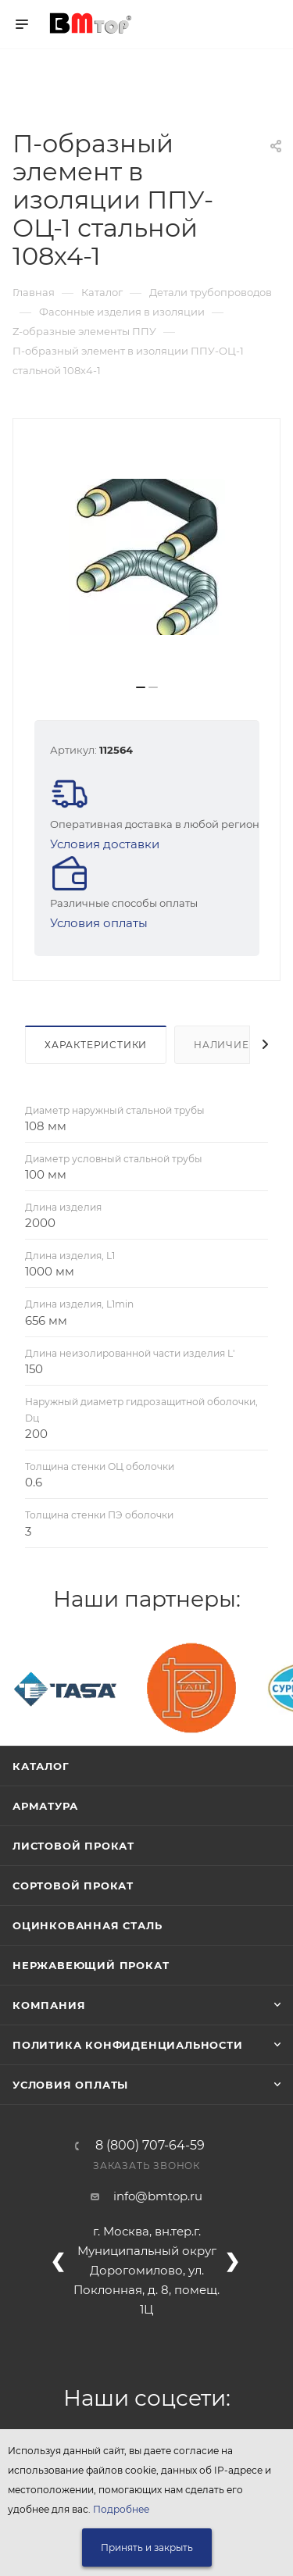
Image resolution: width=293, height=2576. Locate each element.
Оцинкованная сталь (87, 1925)
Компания (49, 2005)
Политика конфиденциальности (128, 2045)
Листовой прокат (73, 1845)
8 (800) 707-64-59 (150, 2145)
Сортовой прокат (73, 1885)
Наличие (221, 1045)
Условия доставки (104, 844)
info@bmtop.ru (157, 2196)
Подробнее (121, 2509)
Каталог (41, 1766)
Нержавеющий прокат (91, 1965)
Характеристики (96, 1045)
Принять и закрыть (147, 2547)
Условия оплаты (99, 922)
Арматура (45, 1806)
